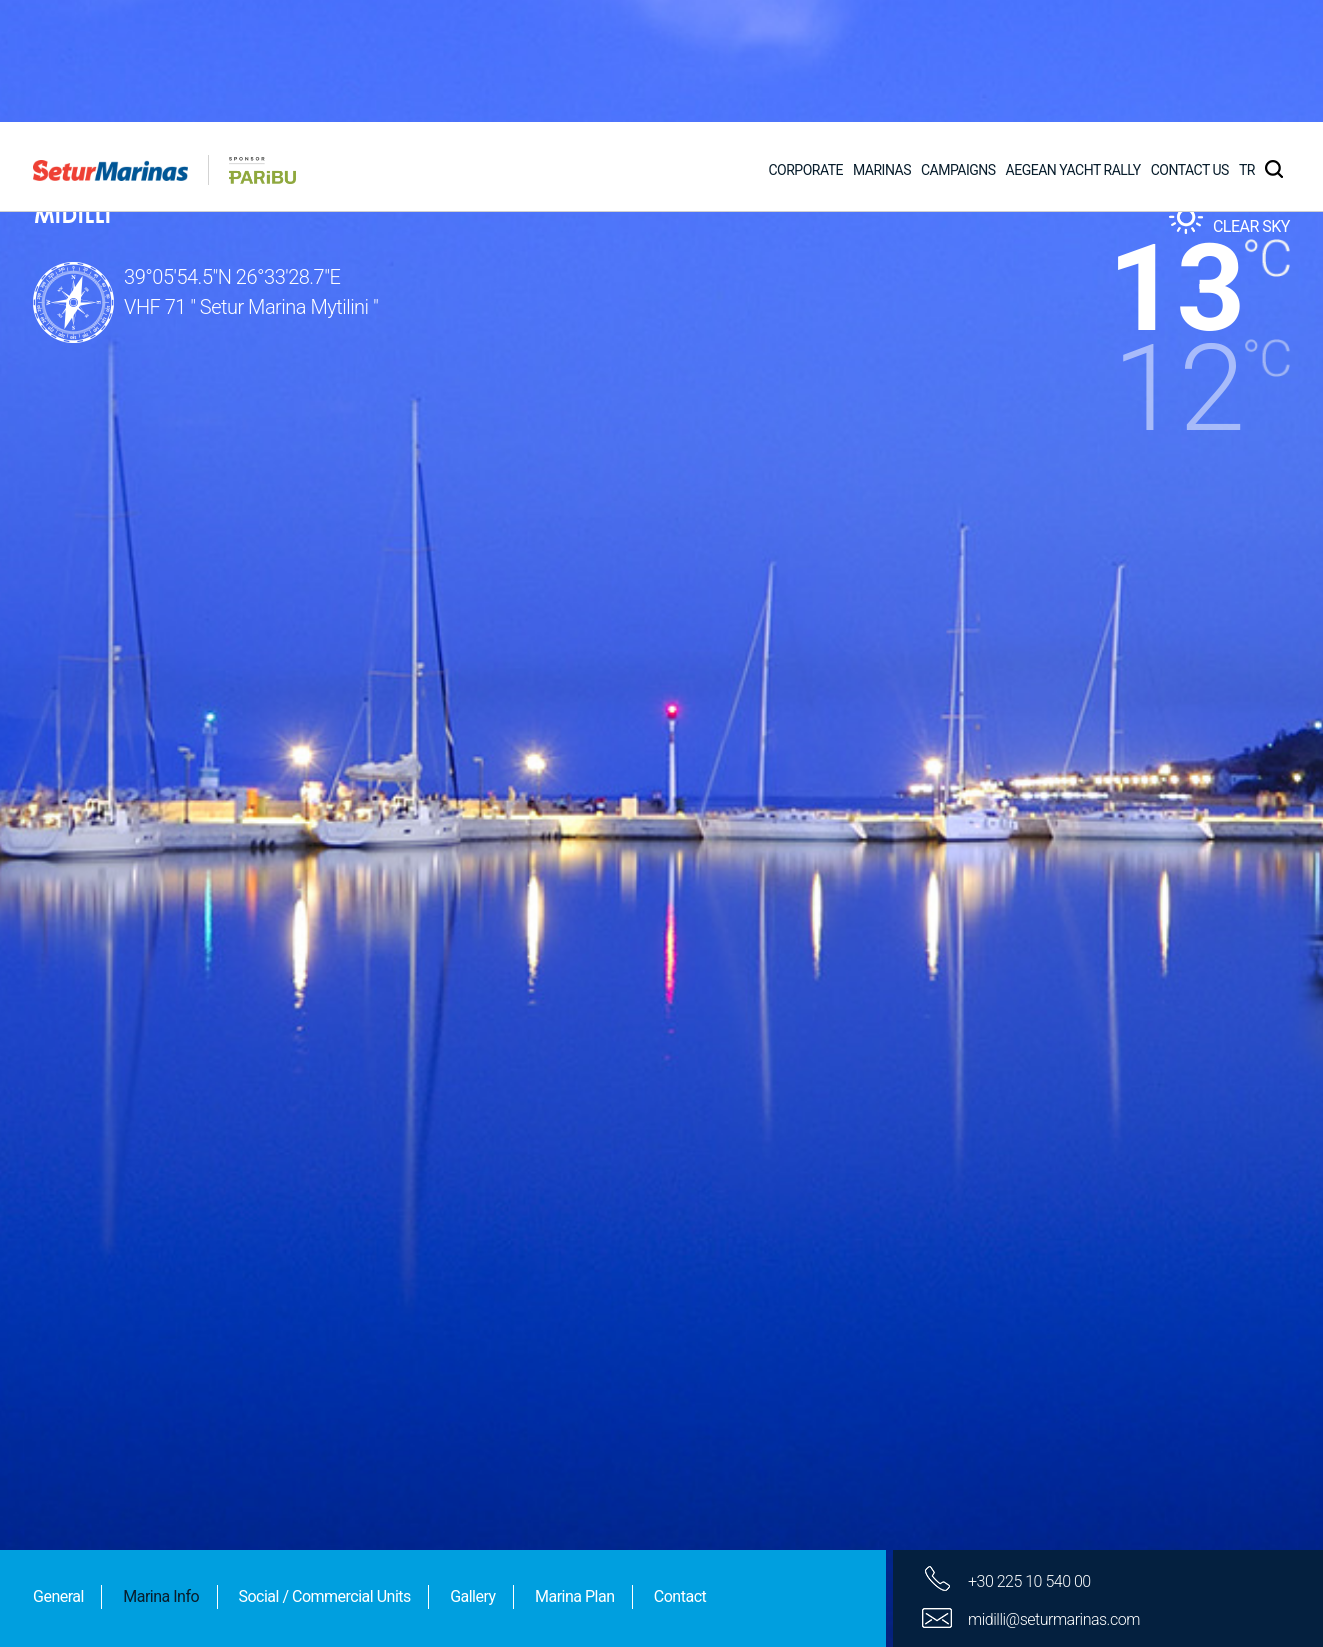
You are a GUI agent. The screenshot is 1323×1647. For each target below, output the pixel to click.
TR (1247, 48)
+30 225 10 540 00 (1029, 1459)
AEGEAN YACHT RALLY (1073, 48)
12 (1179, 267)
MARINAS (882, 48)
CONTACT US (1190, 48)
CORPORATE (805, 48)
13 (1176, 167)
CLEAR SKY (1251, 104)
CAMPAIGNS (958, 48)
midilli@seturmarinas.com (1054, 1497)
